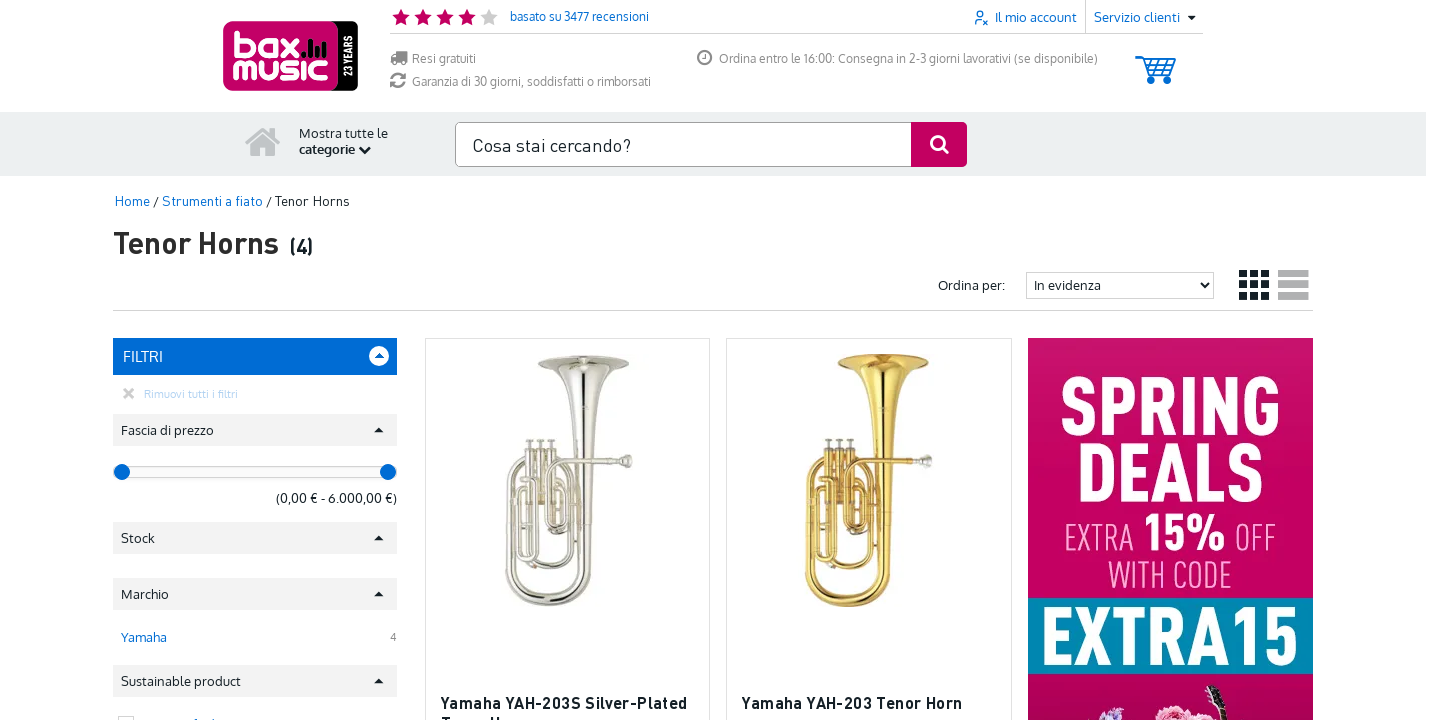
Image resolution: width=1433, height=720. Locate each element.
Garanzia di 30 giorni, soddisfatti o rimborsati (520, 81)
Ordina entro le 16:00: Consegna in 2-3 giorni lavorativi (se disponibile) (897, 58)
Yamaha (144, 625)
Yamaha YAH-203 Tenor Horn (852, 702)
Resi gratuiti (433, 58)
